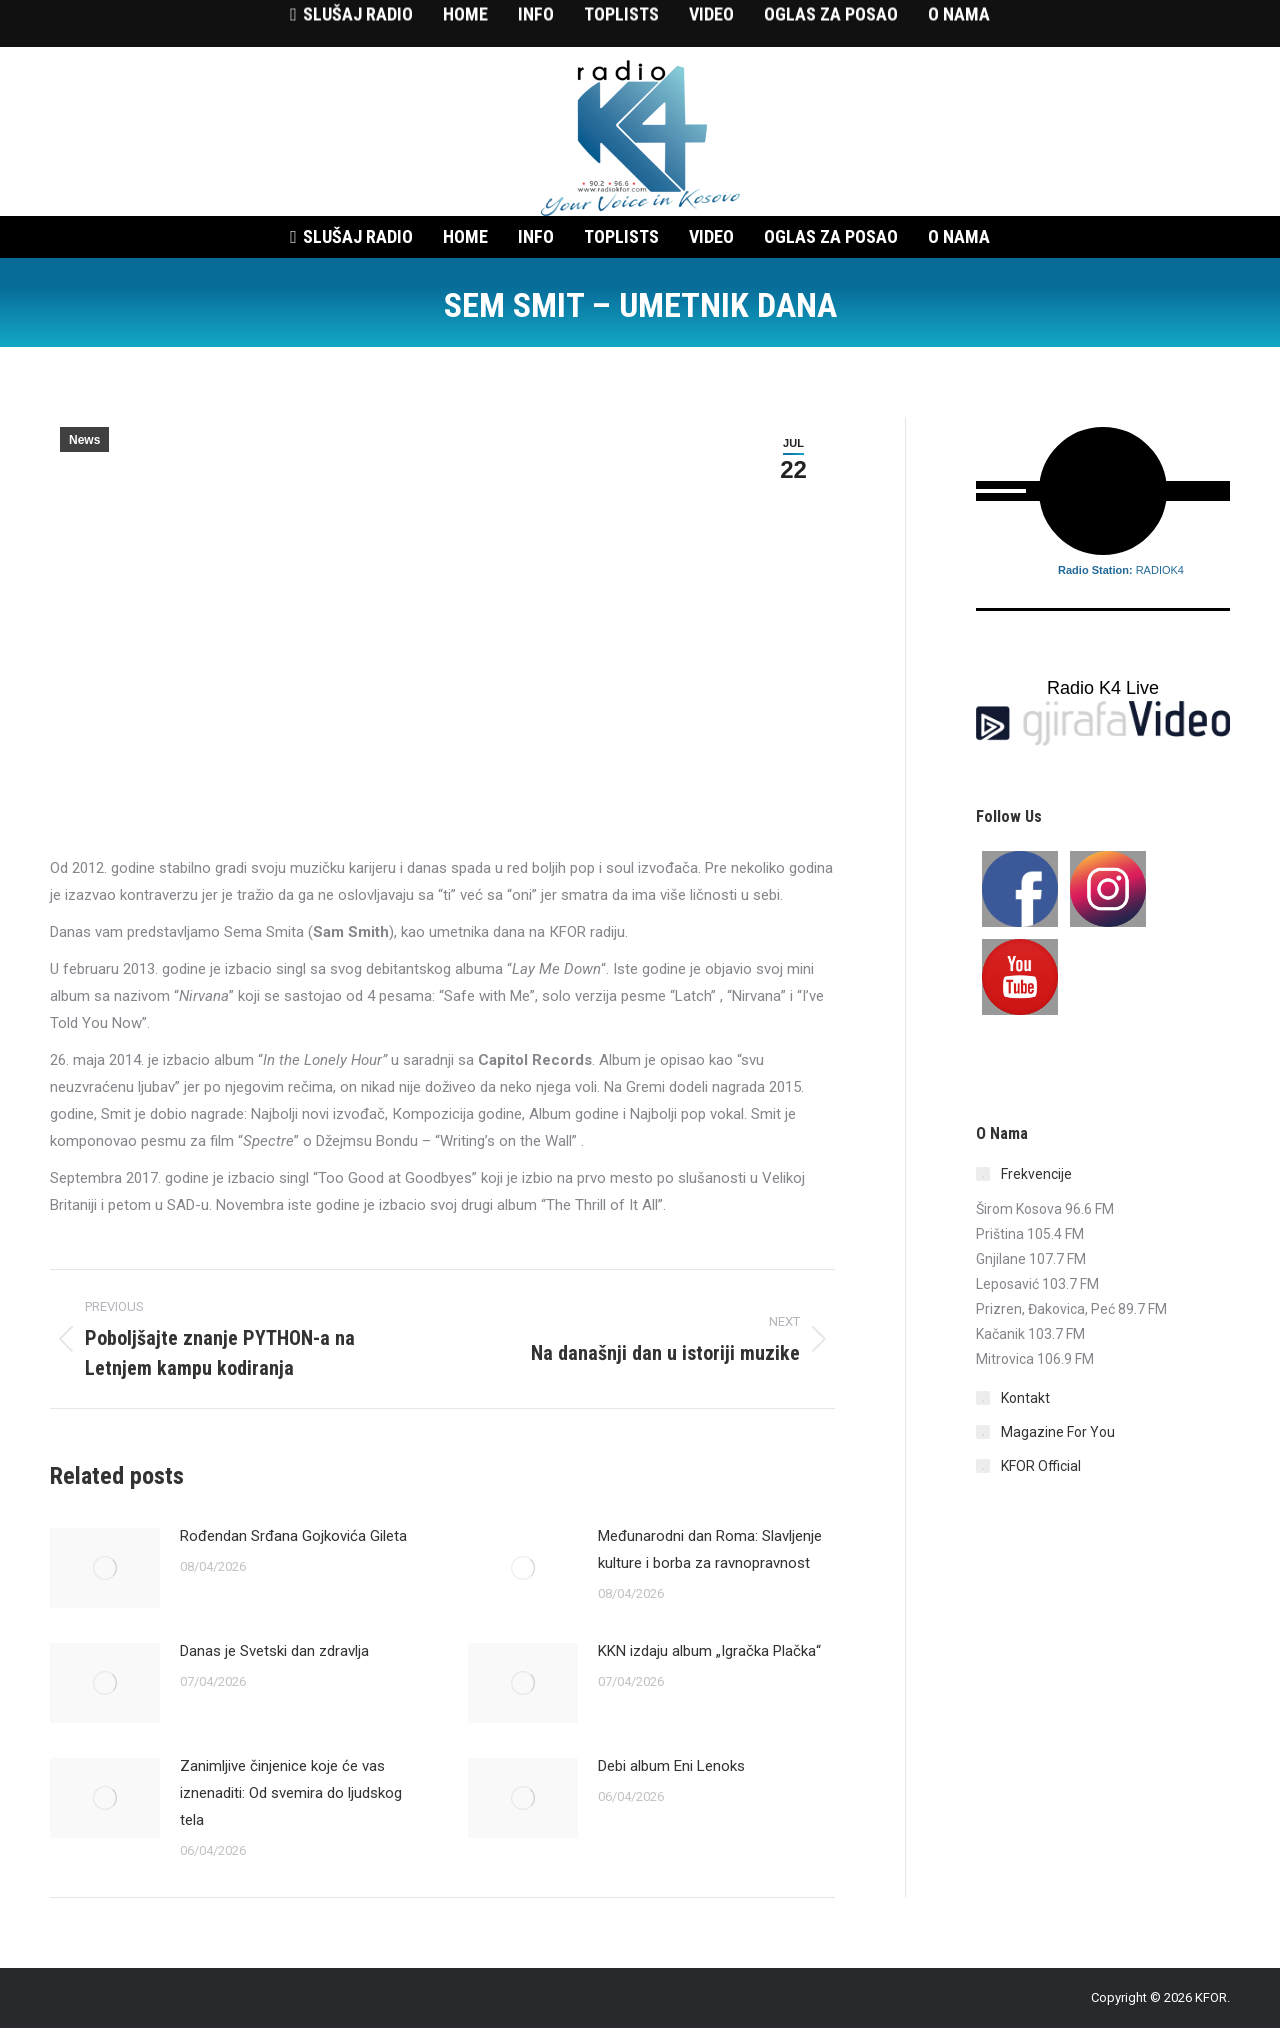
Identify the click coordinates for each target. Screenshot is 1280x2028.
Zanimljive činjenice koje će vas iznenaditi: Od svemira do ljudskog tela (291, 1793)
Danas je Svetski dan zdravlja (274, 1651)
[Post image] (105, 1568)
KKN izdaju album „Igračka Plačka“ (709, 1651)
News (84, 440)
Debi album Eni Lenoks (671, 1766)
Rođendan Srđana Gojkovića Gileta (293, 1536)
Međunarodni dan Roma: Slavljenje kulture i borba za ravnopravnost (710, 1549)
